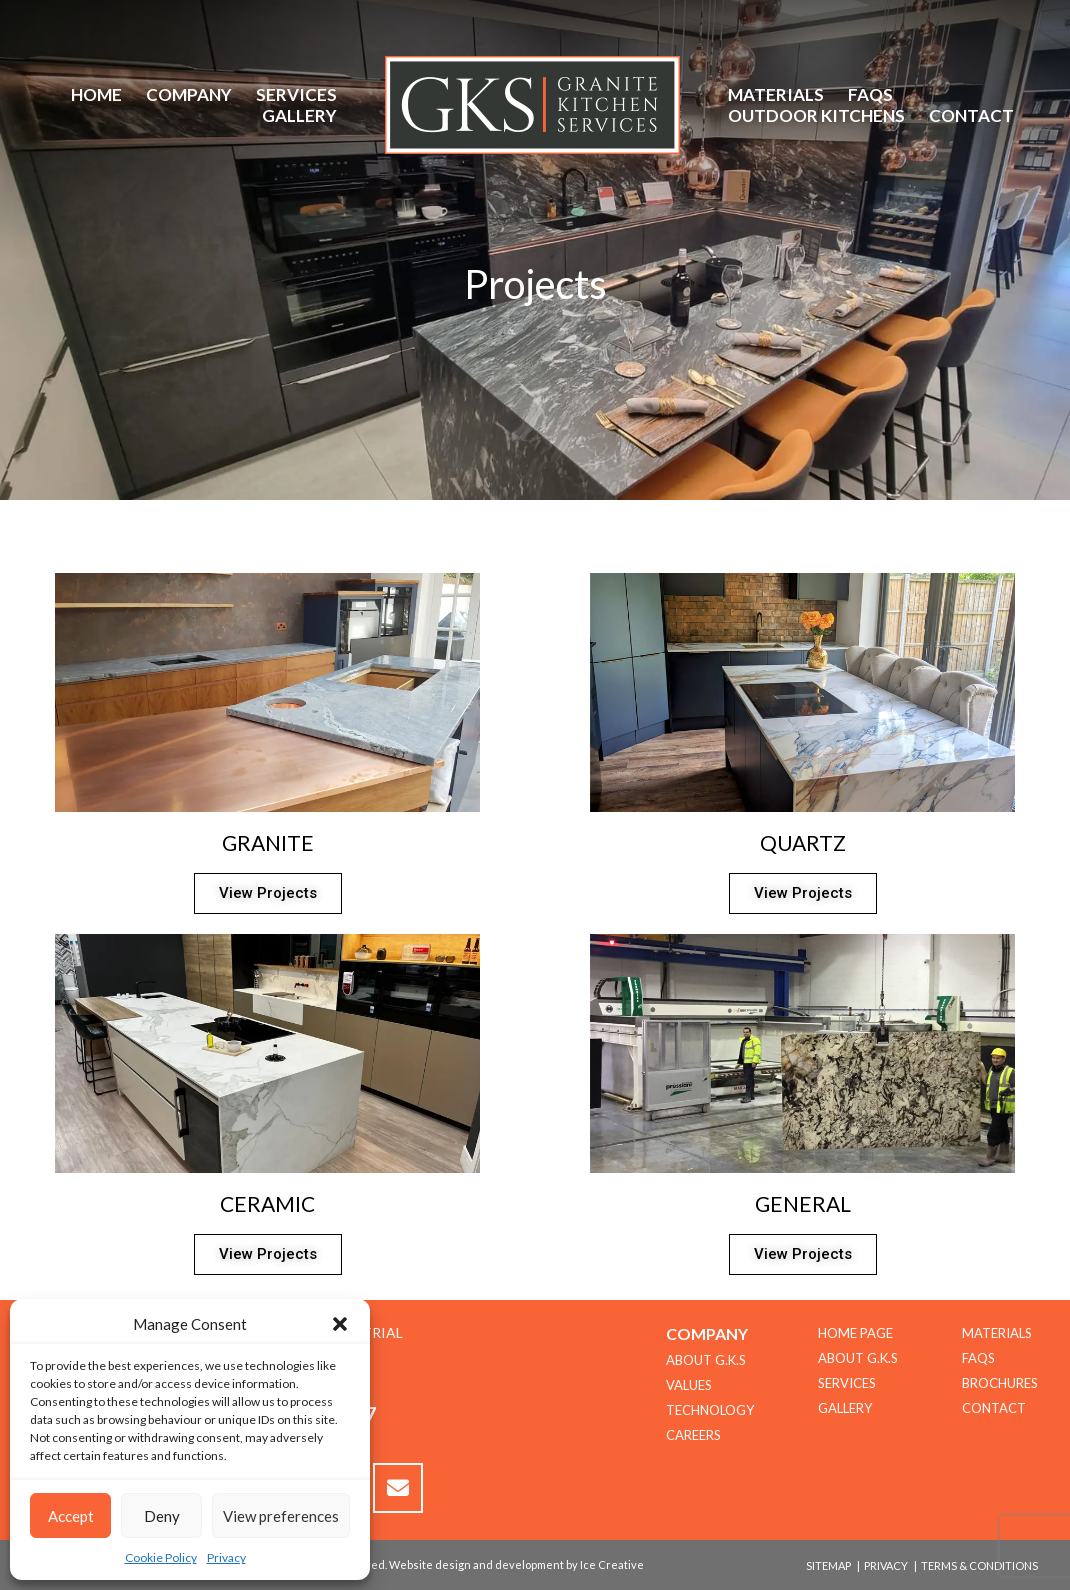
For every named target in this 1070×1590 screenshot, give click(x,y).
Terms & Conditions (979, 1565)
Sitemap (828, 1565)
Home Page (855, 1333)
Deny (162, 1516)
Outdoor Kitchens (816, 115)
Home (96, 94)
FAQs (870, 94)
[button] (340, 1324)
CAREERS (693, 1435)
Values (689, 1385)
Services (296, 94)
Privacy (226, 1557)
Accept (71, 1516)
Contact (971, 115)
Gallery (299, 115)
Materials (776, 94)
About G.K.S (858, 1358)
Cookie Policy (161, 1557)
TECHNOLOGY (710, 1410)
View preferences (281, 1516)
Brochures (1000, 1383)
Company (189, 94)
